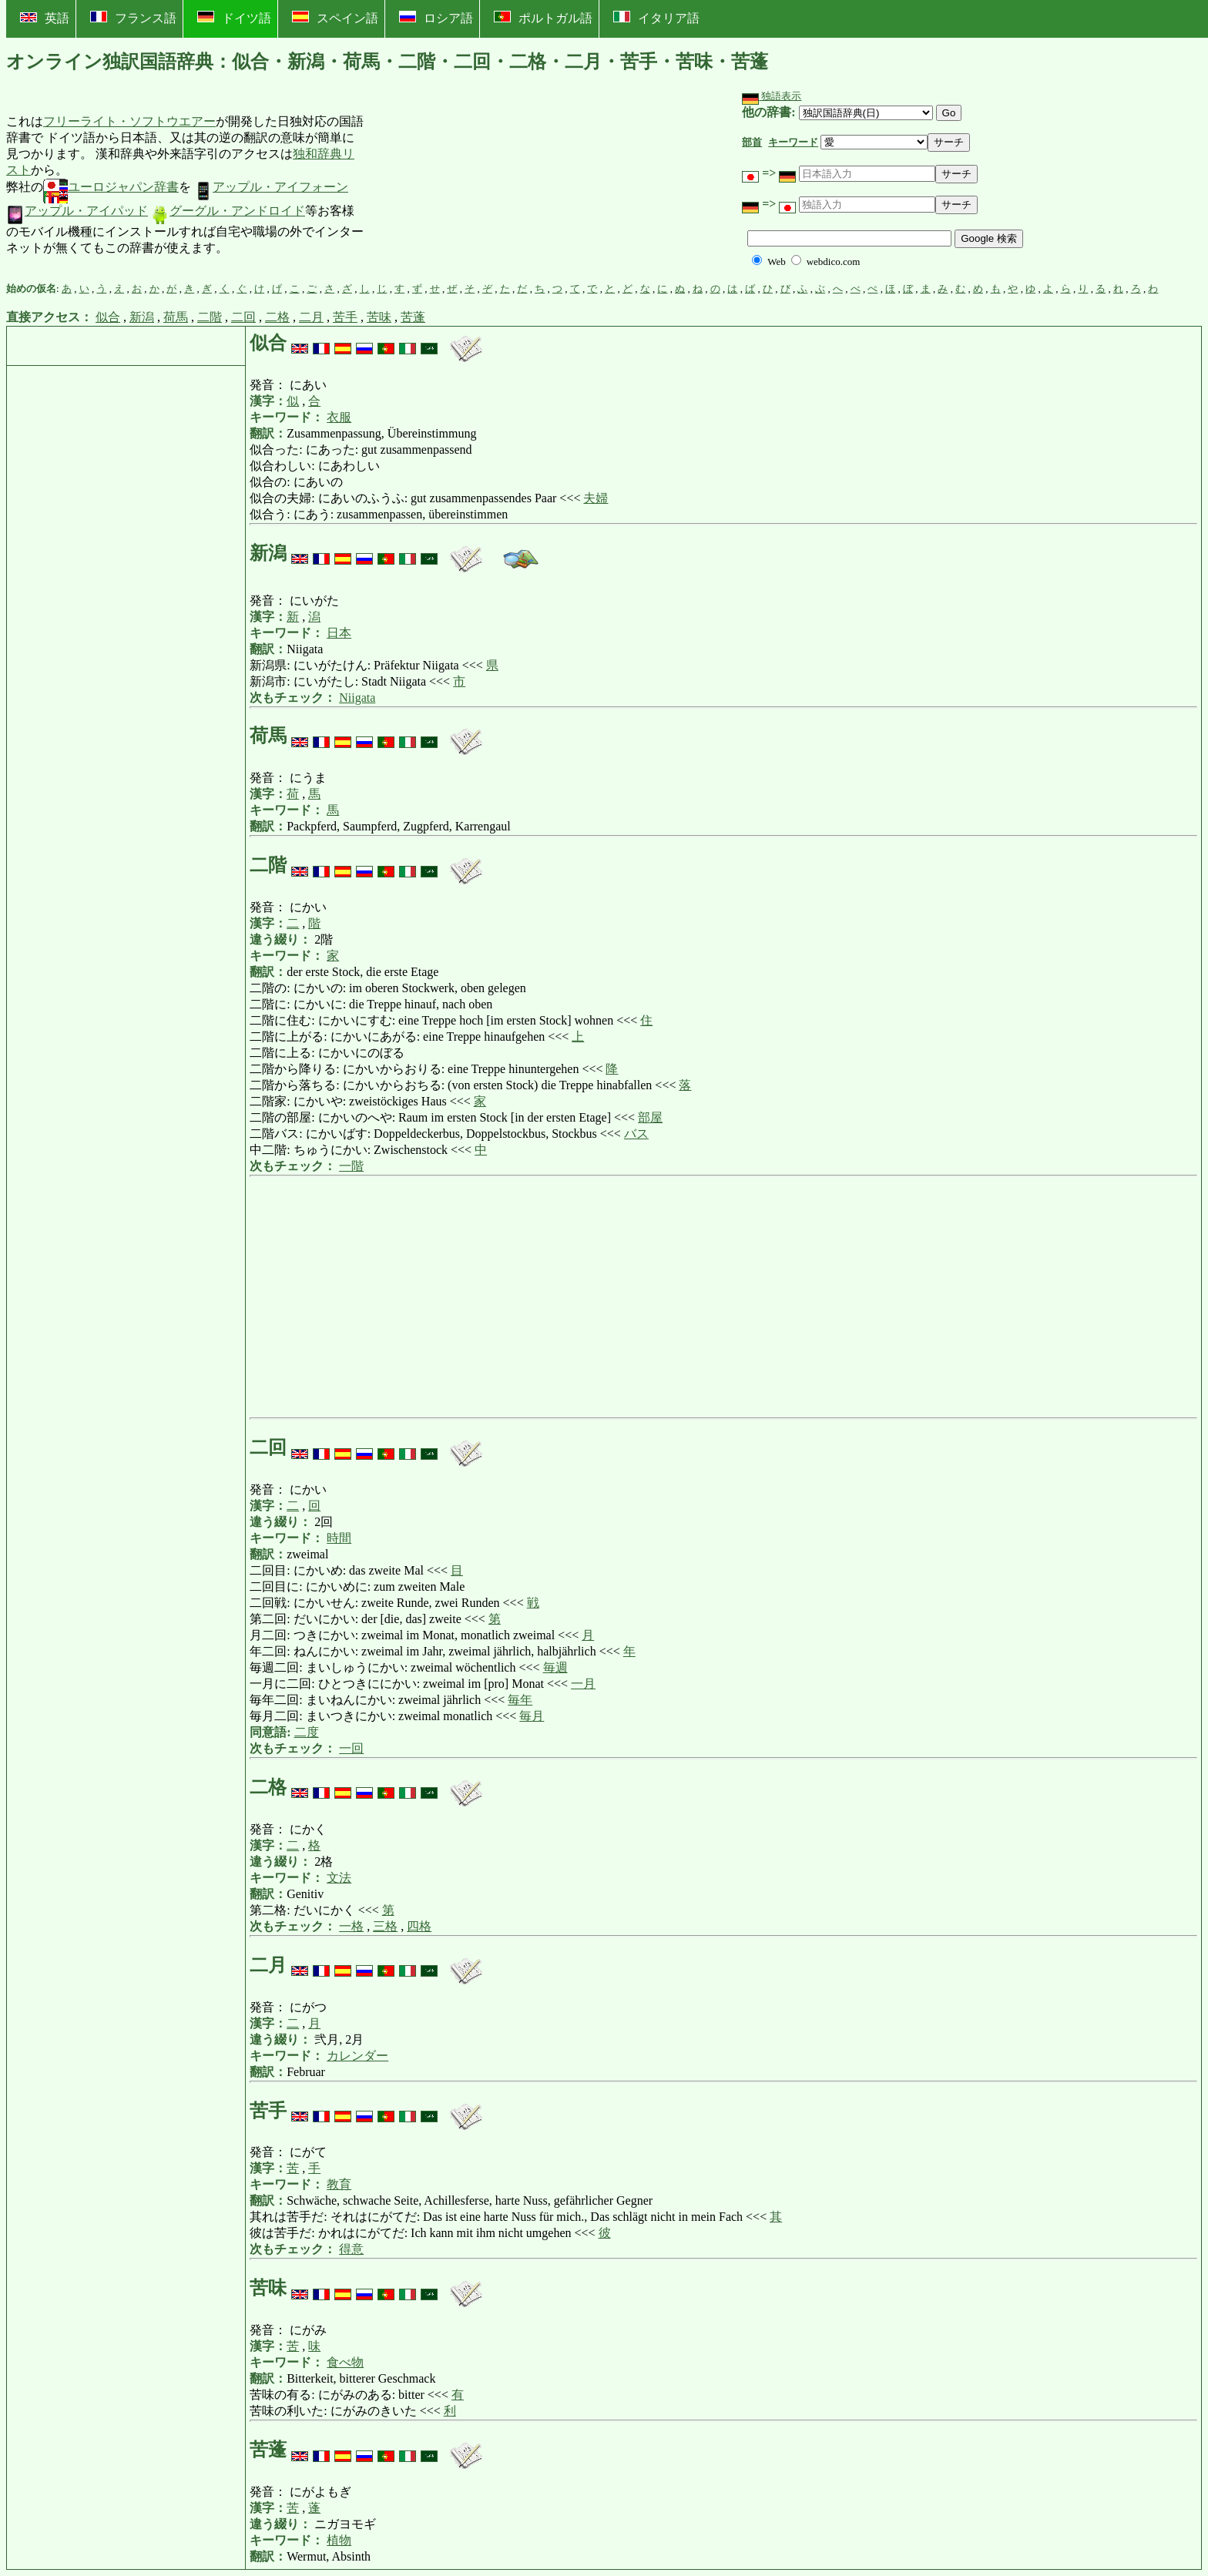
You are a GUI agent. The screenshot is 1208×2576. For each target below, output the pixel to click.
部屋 (650, 1117)
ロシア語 (436, 18)
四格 (419, 1926)
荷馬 (175, 317)
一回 (351, 1748)
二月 (311, 317)
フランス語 (133, 18)
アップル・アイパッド (77, 210)
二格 (277, 317)
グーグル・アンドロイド (228, 210)
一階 (351, 1165)
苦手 (345, 317)
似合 (108, 317)
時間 (339, 1538)
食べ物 (345, 2362)
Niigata (357, 697)
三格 (385, 1926)
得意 (351, 2249)
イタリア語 (656, 18)
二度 (306, 1732)
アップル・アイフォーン (271, 186)
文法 (339, 1877)
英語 (44, 18)
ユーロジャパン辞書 (111, 186)
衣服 (339, 417)
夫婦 (595, 498)
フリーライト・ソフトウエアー (129, 121)
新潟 (141, 317)
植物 (339, 2540)
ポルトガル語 (543, 18)
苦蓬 (413, 317)
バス (636, 1133)
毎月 (531, 1715)
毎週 (555, 1667)
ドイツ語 (234, 18)
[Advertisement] (480, 185)
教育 (339, 2184)
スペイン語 (335, 18)
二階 (209, 317)
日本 (339, 632)
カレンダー (357, 2055)
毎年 (520, 1699)
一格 (351, 1926)
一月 (583, 1683)
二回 (243, 317)
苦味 (379, 317)
